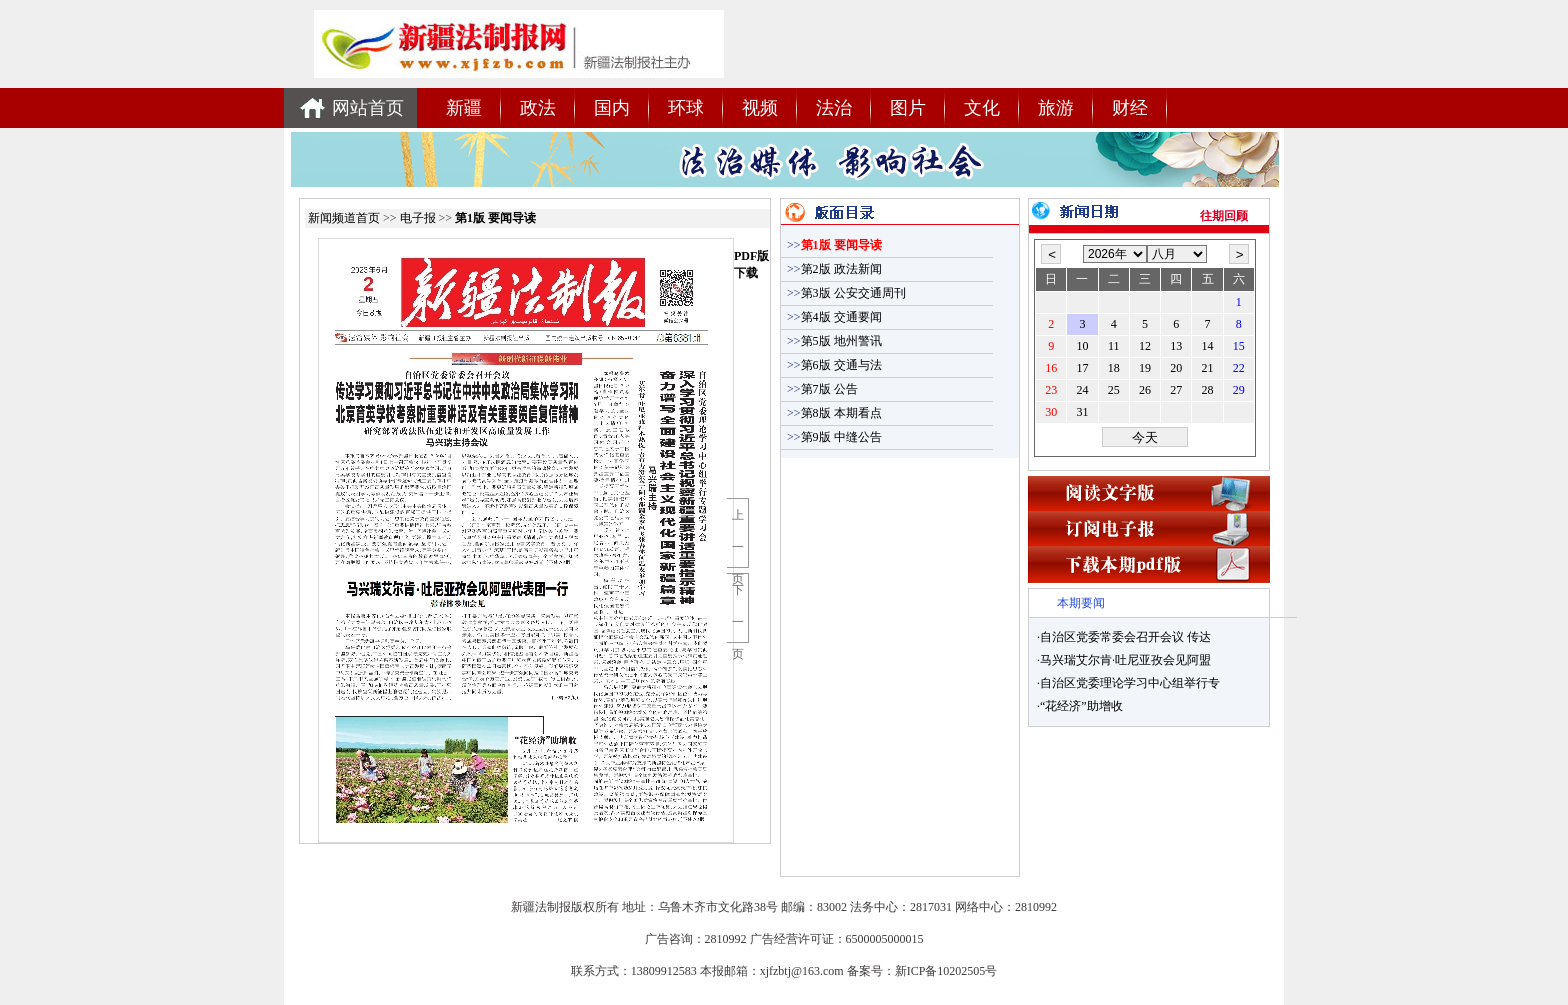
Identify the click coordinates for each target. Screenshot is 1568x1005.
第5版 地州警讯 (834, 341)
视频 (760, 108)
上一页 (738, 545)
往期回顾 (1224, 216)
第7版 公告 (822, 389)
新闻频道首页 (345, 218)
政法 (538, 108)
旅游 (1056, 108)
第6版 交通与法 (834, 365)
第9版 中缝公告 (834, 437)
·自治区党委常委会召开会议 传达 (1124, 637)
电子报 (418, 218)
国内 (612, 108)
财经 (1130, 108)
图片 (908, 108)
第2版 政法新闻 (834, 269)
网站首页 (368, 108)
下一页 (738, 620)
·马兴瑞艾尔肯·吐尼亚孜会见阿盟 (1124, 660)
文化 (982, 108)
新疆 (464, 108)
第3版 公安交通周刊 (846, 293)
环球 (686, 108)
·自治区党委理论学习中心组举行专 (1128, 683)
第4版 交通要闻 (834, 317)
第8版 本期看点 (834, 413)
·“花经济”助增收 (1080, 706)
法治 (834, 108)
